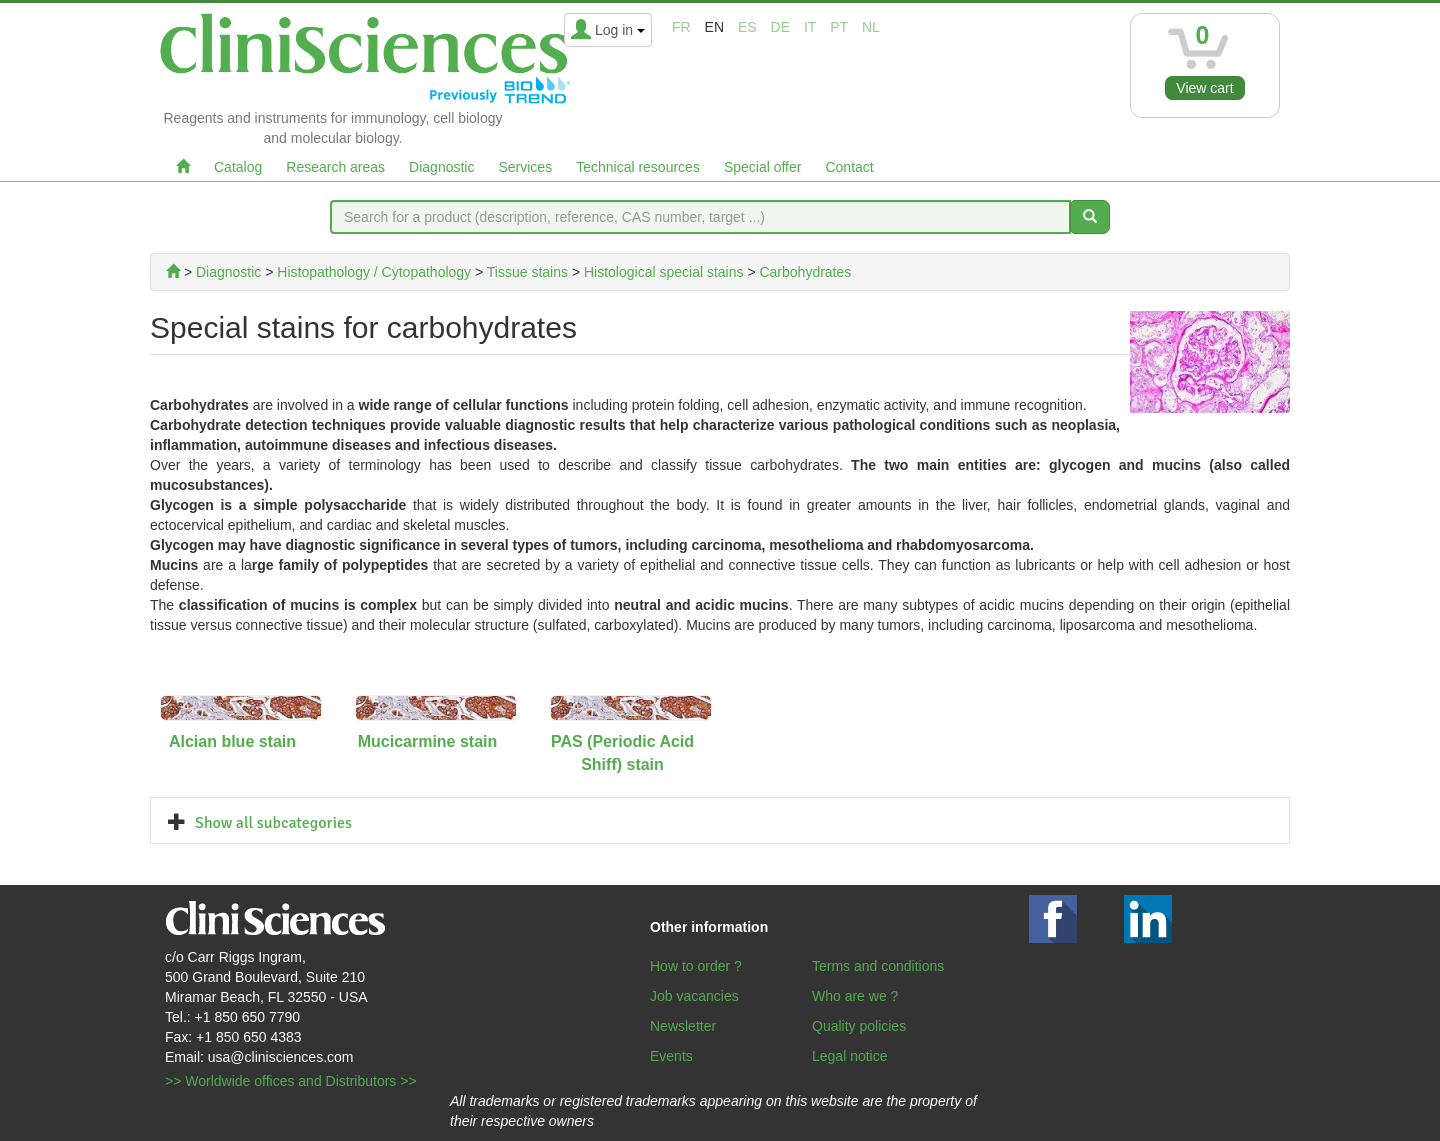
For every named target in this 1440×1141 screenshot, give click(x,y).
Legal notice (850, 1056)
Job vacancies (694, 996)
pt (839, 27)
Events (671, 1056)
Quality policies (859, 1026)
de (780, 27)
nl (871, 27)
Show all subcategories (273, 823)
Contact (849, 167)
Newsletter (683, 1026)
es (747, 27)
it (810, 27)
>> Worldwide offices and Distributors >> (291, 1081)
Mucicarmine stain (428, 741)
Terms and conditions (878, 966)
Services (525, 167)
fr (681, 27)
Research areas (335, 167)
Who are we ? (855, 996)
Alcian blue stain (232, 741)
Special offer (763, 167)
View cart (1204, 88)
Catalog (238, 167)
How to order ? (696, 966)
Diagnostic (441, 167)
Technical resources (638, 167)
